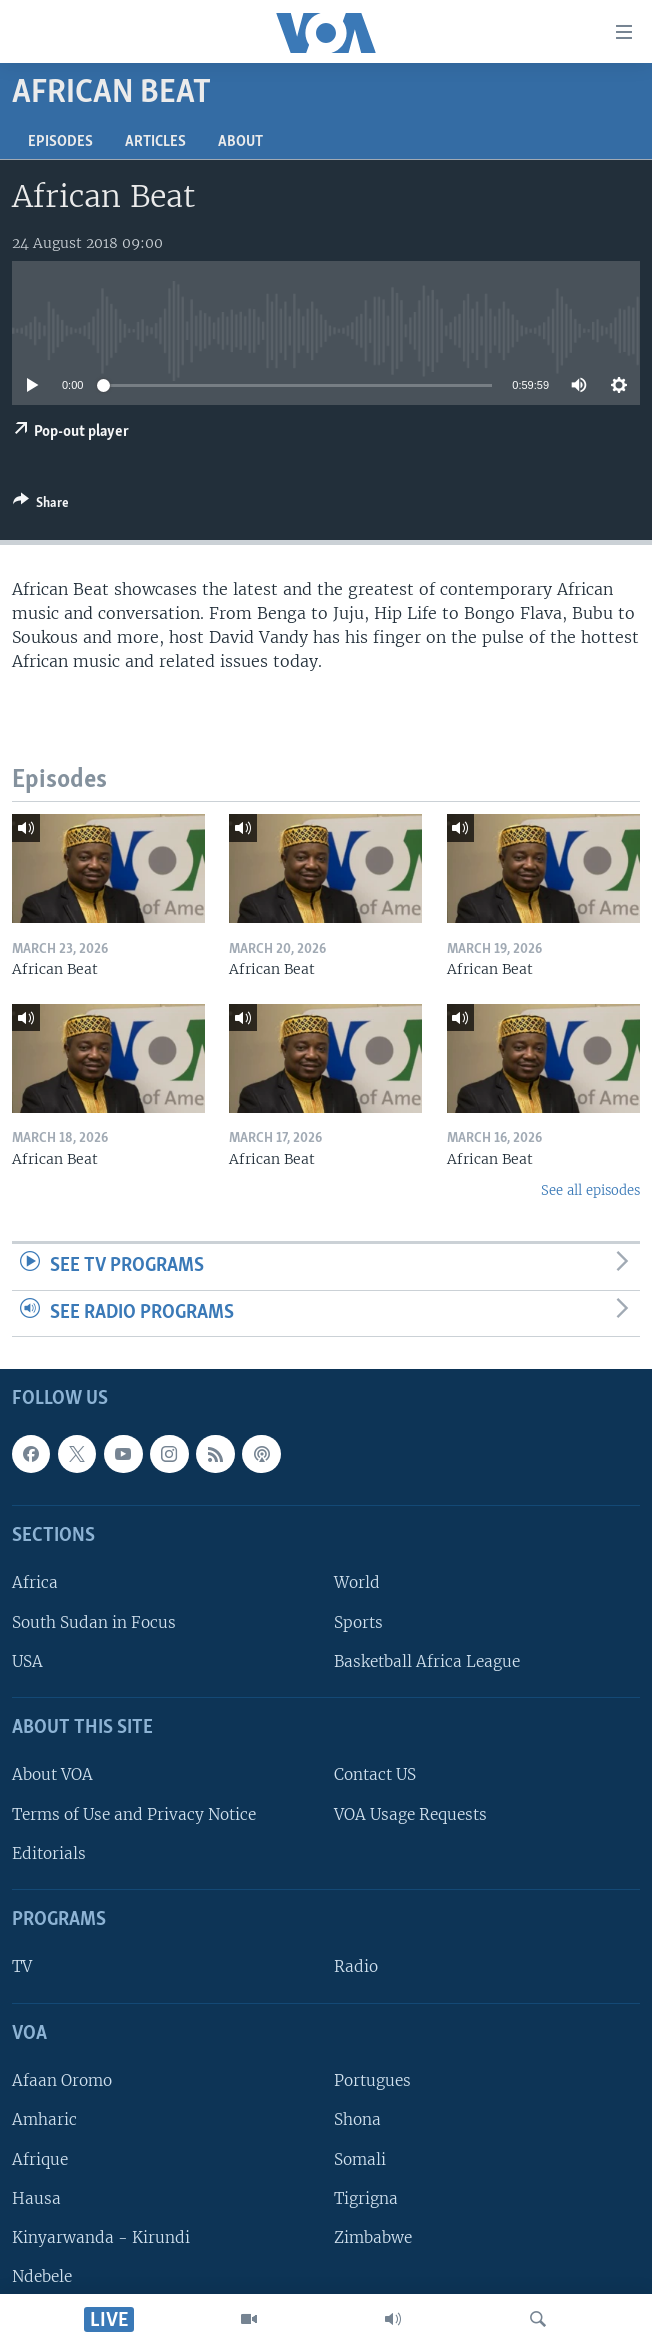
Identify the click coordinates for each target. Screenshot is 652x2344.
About (240, 142)
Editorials (49, 1853)
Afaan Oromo (62, 2080)
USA (27, 1661)
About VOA (52, 1775)
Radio (356, 1967)
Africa (35, 1583)
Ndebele (42, 2276)
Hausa (36, 2198)
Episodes (60, 142)
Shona (357, 2120)
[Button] (41, 506)
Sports (358, 1622)
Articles (155, 142)
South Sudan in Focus (94, 1622)
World (357, 1583)
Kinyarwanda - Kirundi (101, 2237)
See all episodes (590, 1190)
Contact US (375, 1775)
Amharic (44, 2120)
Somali (360, 2159)
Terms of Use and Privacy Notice (134, 1814)
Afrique (40, 2159)
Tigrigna (366, 2198)
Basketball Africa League (427, 1661)
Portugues (372, 2080)
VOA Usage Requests (410, 1814)
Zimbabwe (373, 2237)
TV (22, 1967)
